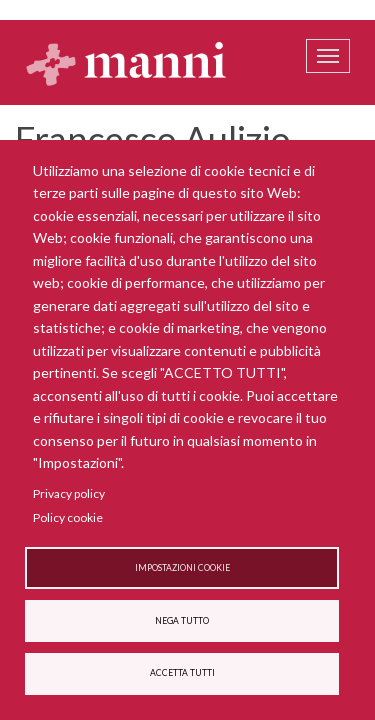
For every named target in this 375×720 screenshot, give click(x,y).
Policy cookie (68, 517)
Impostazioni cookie (182, 568)
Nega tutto (182, 621)
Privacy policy (69, 493)
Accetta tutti (182, 673)
